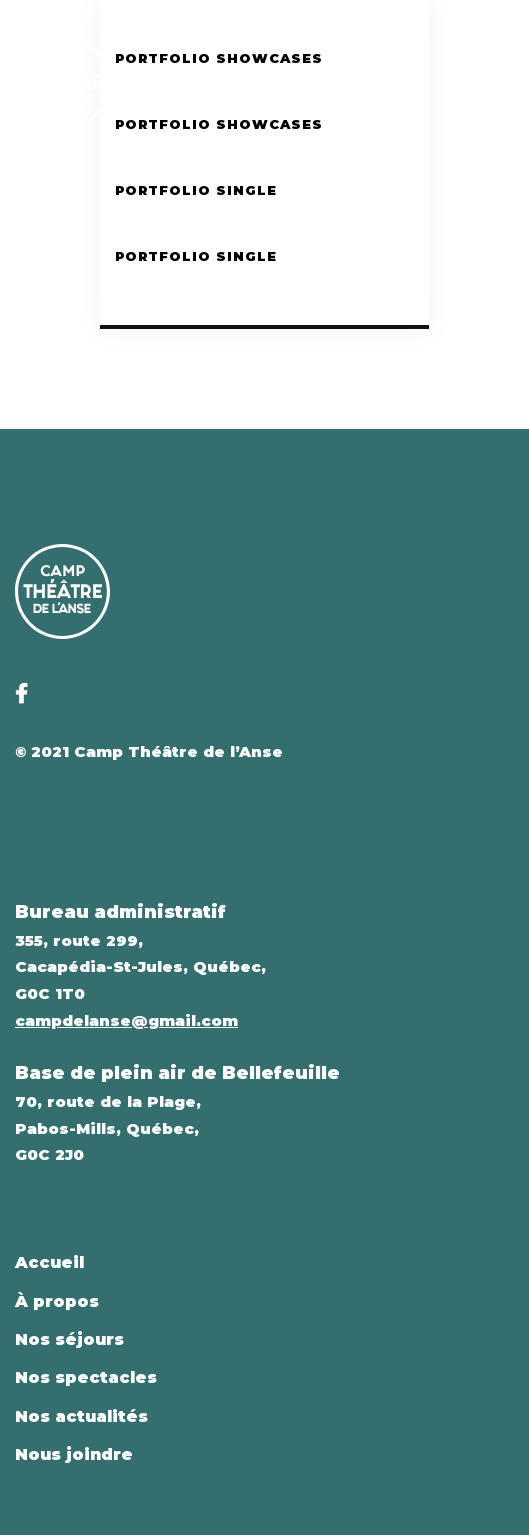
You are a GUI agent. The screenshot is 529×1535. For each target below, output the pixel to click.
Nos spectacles (86, 1377)
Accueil (49, 1262)
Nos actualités (81, 1416)
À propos (57, 1301)
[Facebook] (469, 82)
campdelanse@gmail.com (126, 1020)
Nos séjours (69, 1339)
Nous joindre (74, 1454)
